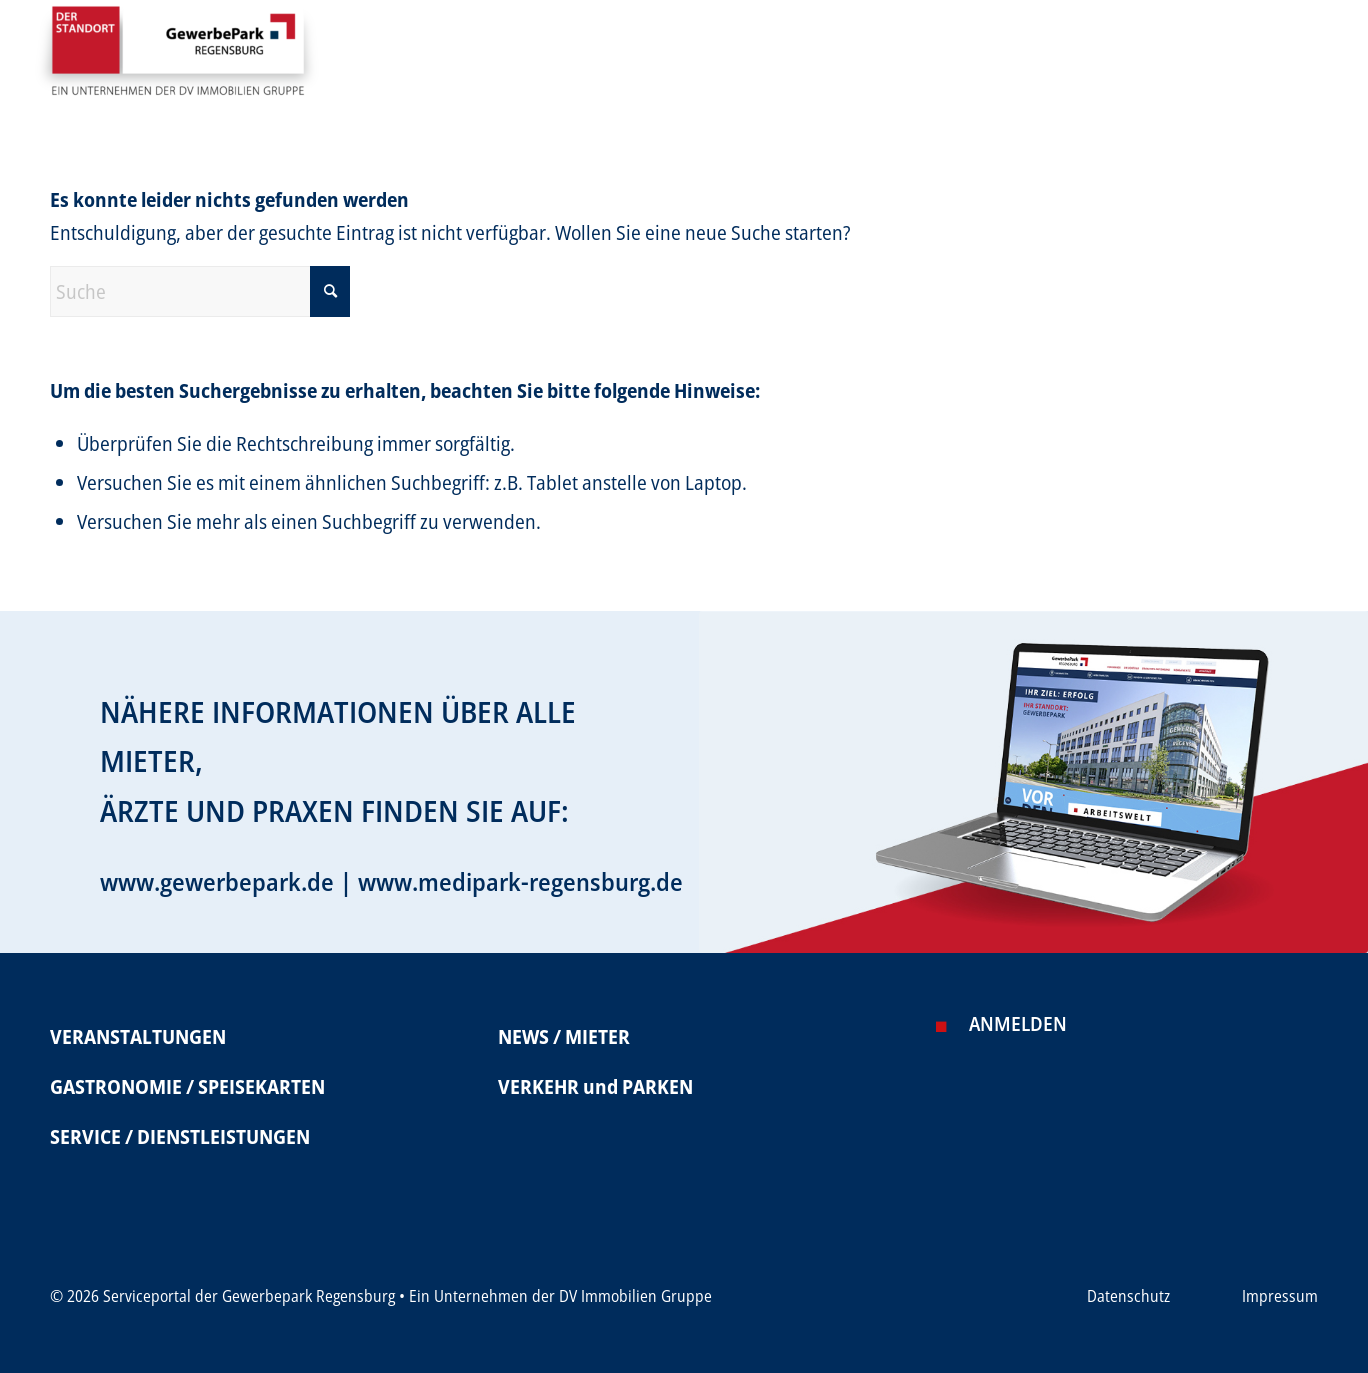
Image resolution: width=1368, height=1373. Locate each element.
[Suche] (200, 291)
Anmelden (1018, 1023)
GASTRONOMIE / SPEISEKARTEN (187, 1086)
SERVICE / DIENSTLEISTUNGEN (180, 1136)
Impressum (1280, 1296)
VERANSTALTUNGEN (138, 1036)
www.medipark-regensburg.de (520, 881)
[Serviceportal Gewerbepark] (177, 59)
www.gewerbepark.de (217, 881)
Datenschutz (1128, 1296)
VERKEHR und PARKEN (595, 1086)
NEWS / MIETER (564, 1036)
